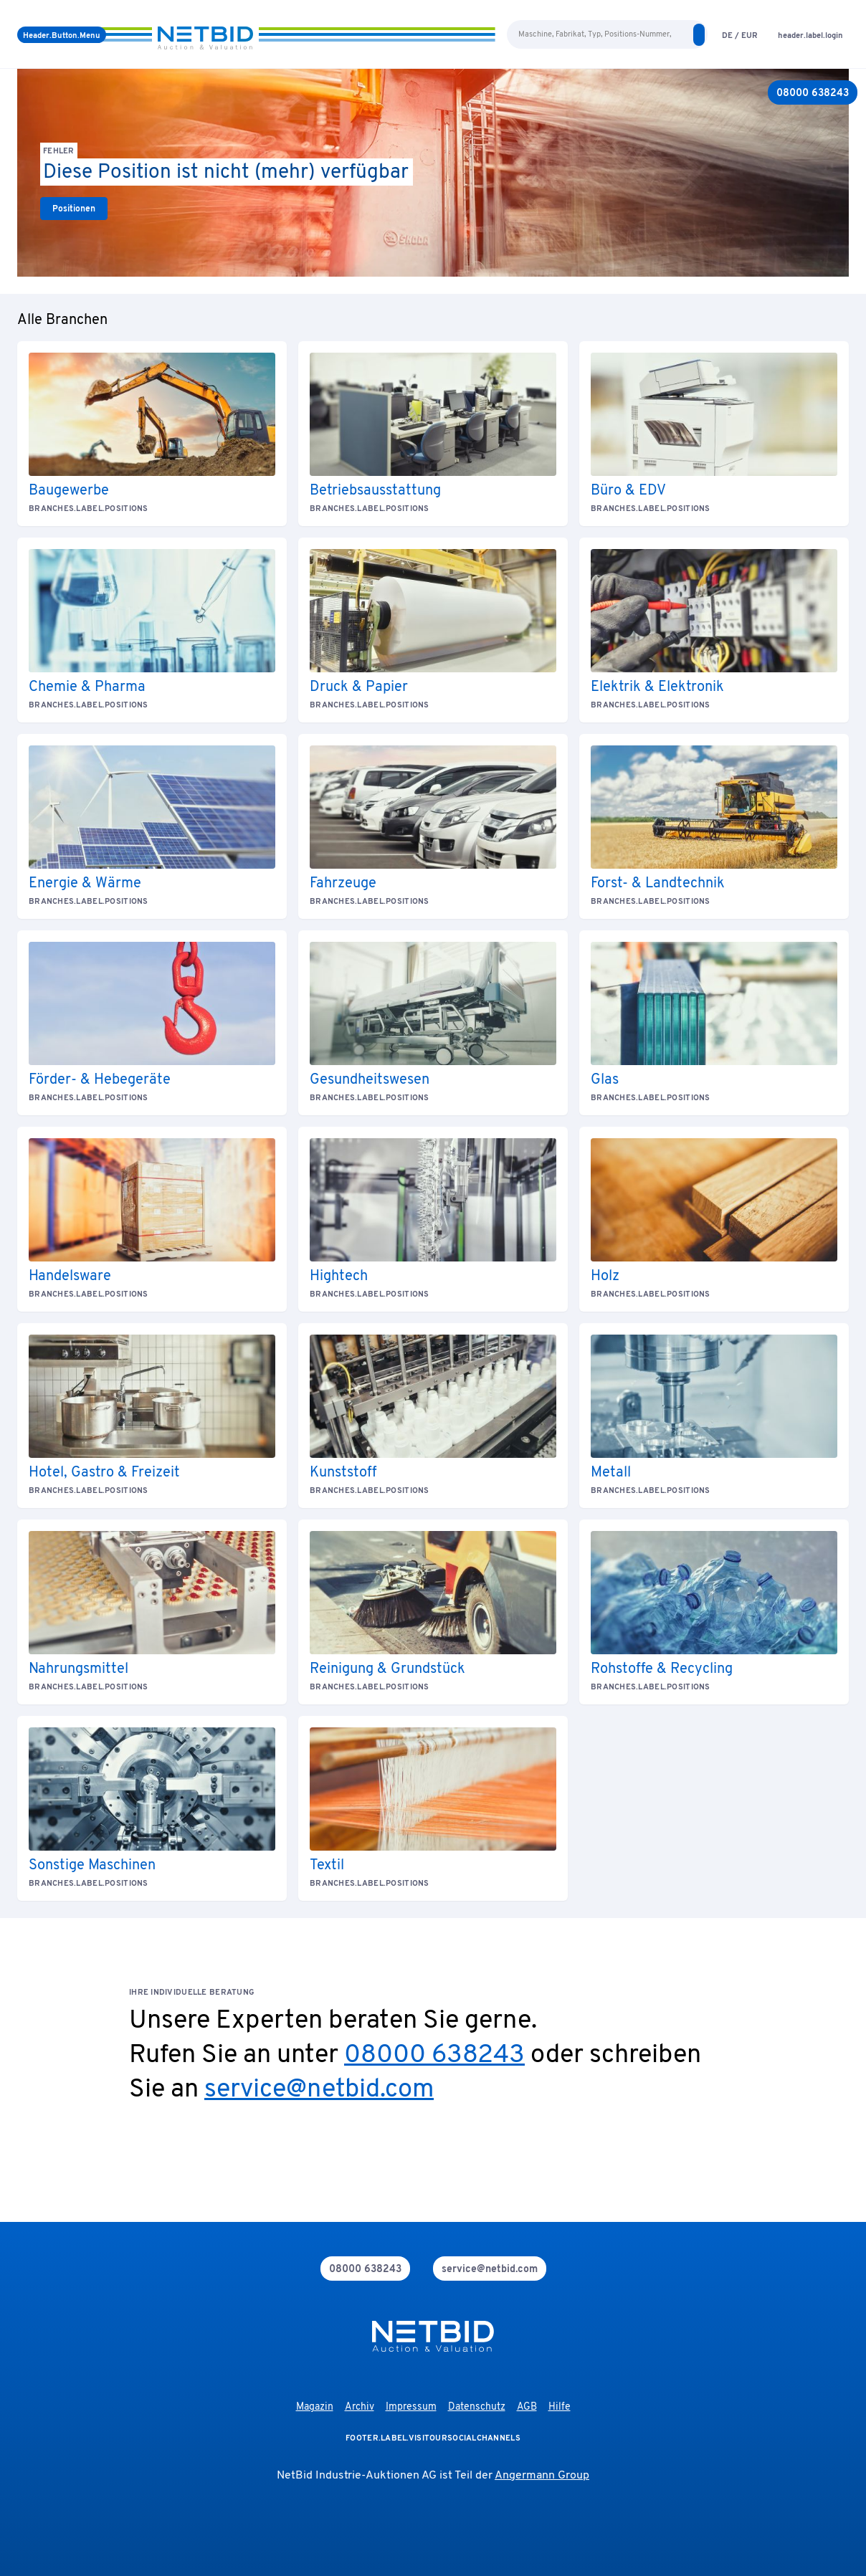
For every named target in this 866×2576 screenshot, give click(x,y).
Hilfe (559, 2407)
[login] (810, 35)
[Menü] (61, 35)
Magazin (314, 2407)
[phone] (365, 2268)
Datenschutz (476, 2407)
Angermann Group (542, 2475)
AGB (527, 2407)
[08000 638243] (812, 92)
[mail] (489, 2268)
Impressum (411, 2407)
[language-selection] (739, 35)
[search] (699, 35)
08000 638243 (434, 2055)
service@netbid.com (319, 2090)
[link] (74, 208)
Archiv (359, 2407)
